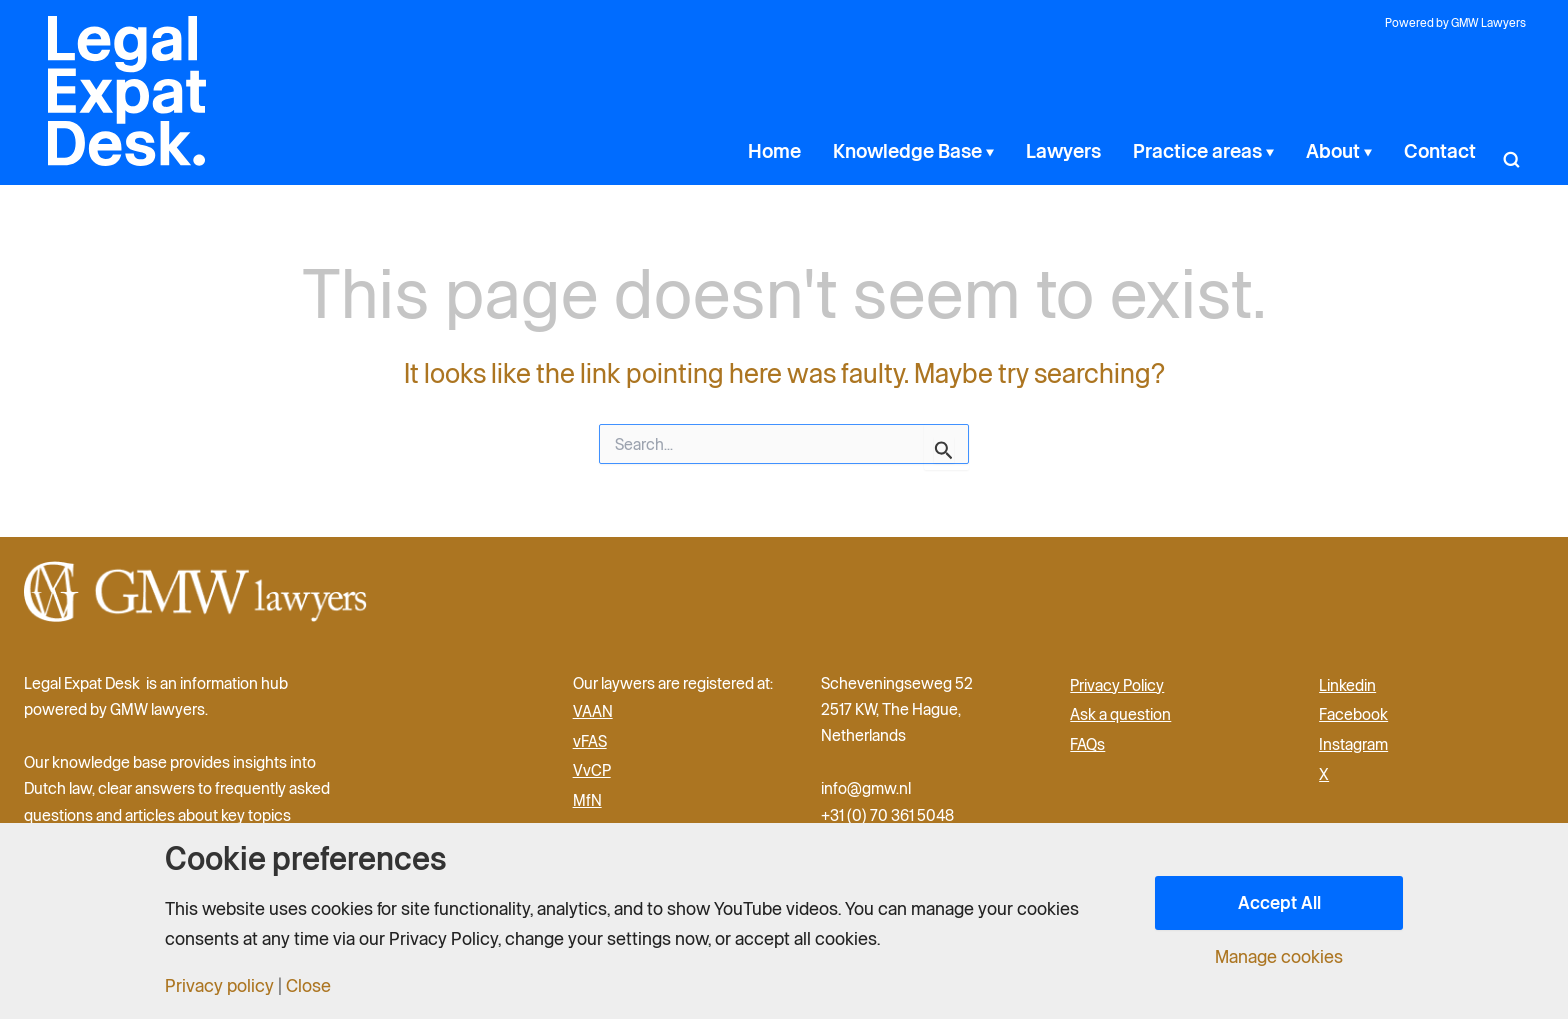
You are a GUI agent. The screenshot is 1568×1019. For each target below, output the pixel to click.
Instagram (1353, 744)
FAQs (1087, 744)
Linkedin (1347, 685)
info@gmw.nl (867, 788)
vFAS (590, 741)
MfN (587, 800)
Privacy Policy (1117, 685)
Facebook (1353, 714)
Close (308, 986)
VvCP (592, 770)
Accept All (1279, 902)
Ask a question (1120, 714)
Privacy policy (219, 986)
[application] (1060, 151)
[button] (1511, 151)
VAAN (593, 711)
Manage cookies (1279, 957)
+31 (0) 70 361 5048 (887, 815)
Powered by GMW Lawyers (1455, 22)
